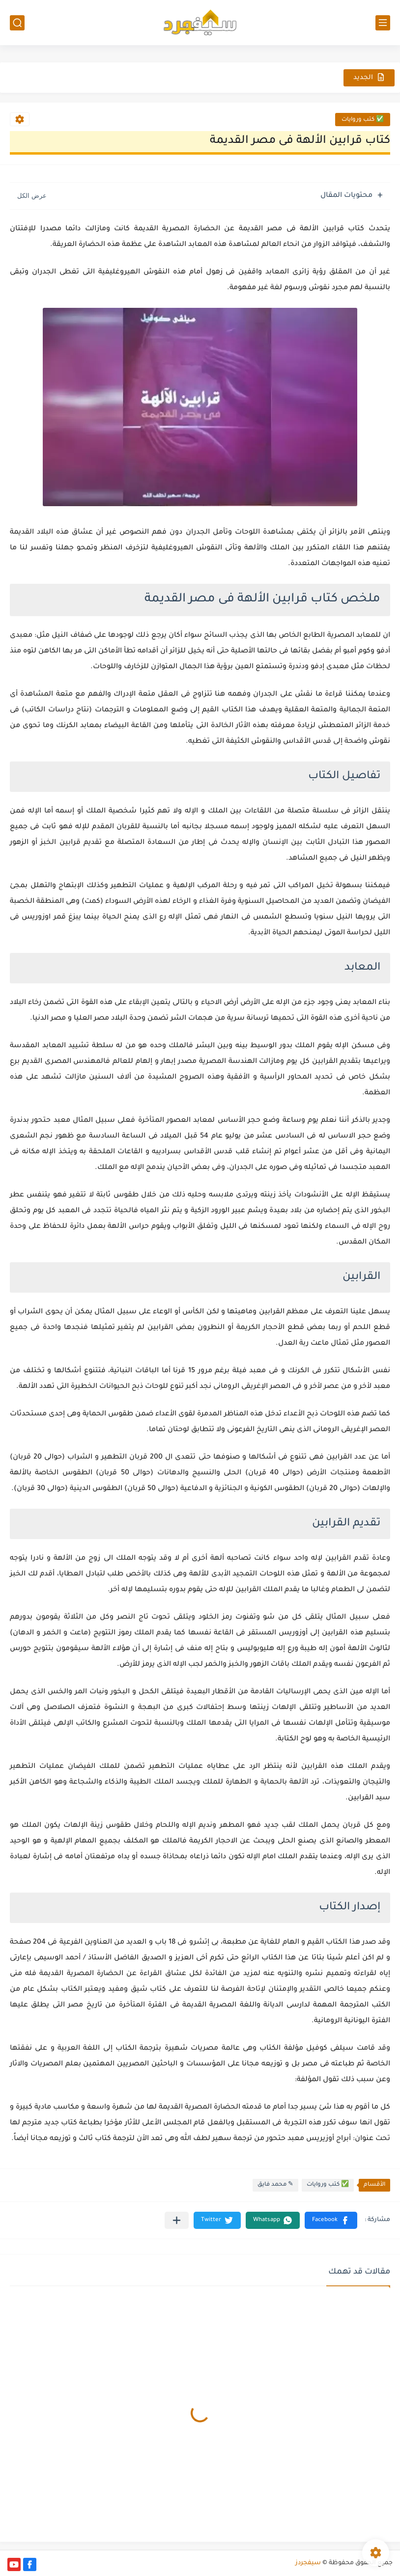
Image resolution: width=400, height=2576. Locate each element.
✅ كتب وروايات (363, 120)
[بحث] (17, 22)
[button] (331, 2220)
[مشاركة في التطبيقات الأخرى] (177, 2220)
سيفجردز (308, 2563)
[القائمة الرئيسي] (382, 22)
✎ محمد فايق (275, 2185)
